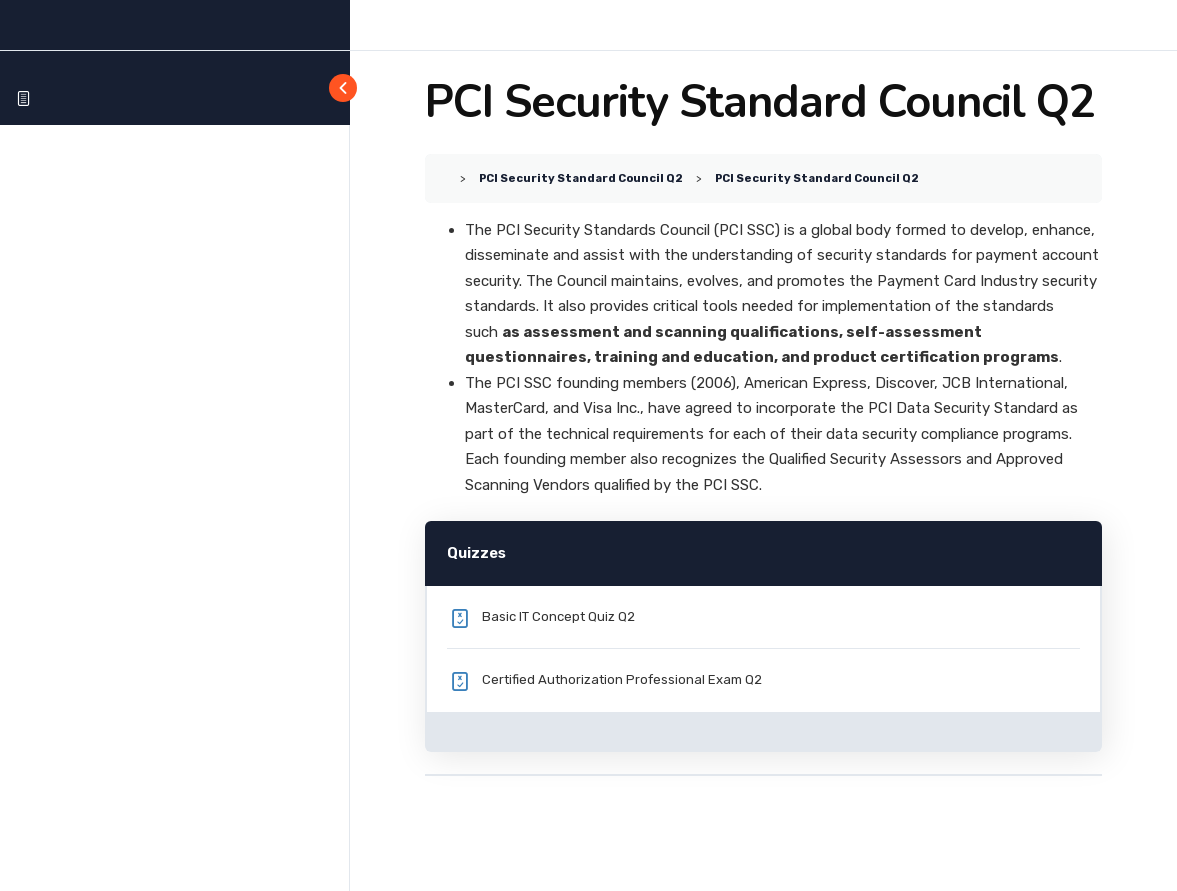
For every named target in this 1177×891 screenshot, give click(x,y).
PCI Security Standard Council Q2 (581, 178)
